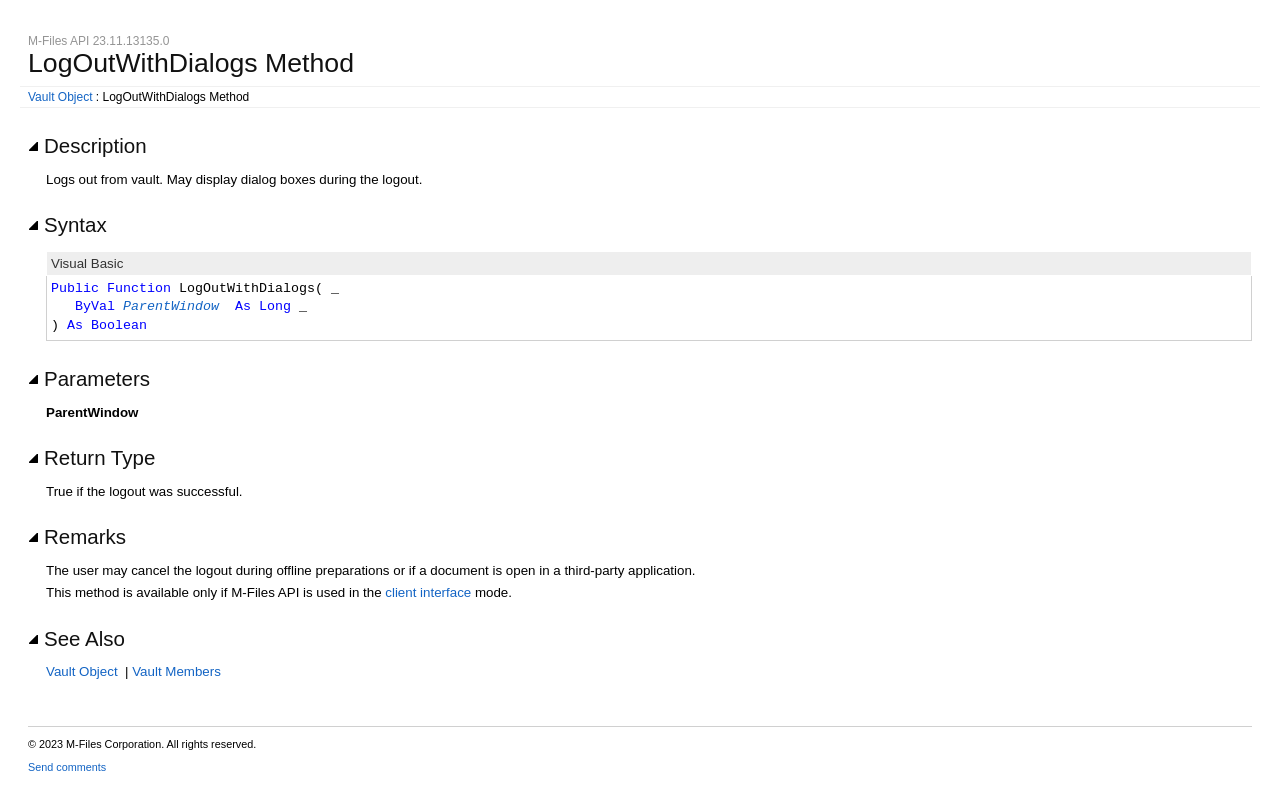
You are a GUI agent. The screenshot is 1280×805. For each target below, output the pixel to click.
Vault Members (176, 671)
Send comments (67, 767)
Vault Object (60, 97)
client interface (428, 592)
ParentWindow (171, 307)
